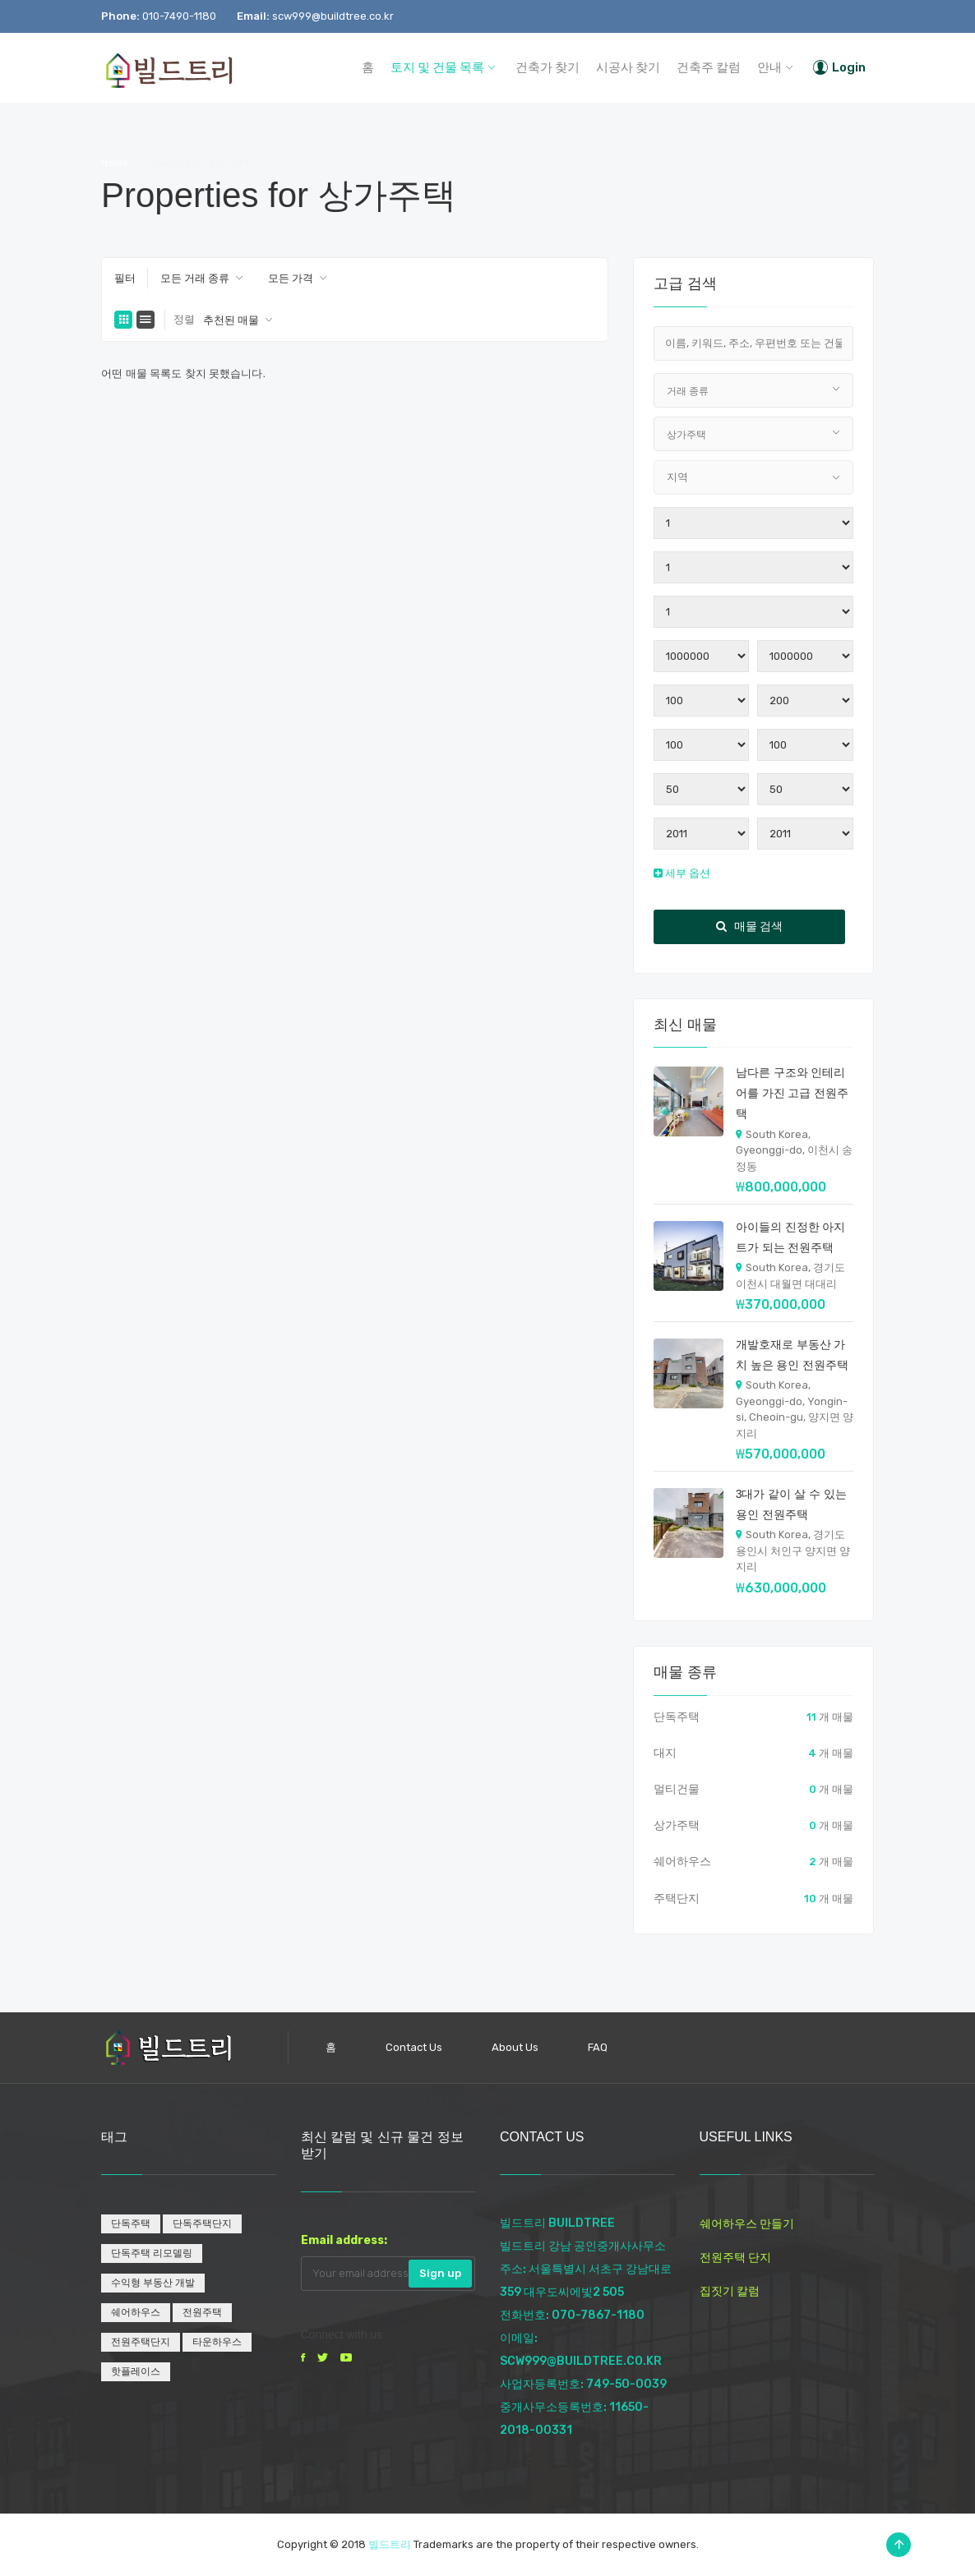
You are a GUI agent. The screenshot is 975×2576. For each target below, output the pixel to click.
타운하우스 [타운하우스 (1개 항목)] (217, 2342)
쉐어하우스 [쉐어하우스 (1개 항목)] (135, 2312)
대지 (665, 1753)
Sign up (440, 2273)
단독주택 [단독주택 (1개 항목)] (130, 2223)
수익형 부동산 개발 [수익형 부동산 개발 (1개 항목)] (153, 2282)
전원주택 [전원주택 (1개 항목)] (202, 2312)
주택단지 (677, 1899)
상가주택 (677, 1825)
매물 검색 (749, 926)
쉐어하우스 (682, 1862)
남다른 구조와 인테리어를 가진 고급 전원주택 (792, 1093)
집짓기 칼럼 (730, 2291)
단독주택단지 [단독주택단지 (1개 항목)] (202, 2223)
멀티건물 (677, 1789)
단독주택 (677, 1717)
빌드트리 (389, 2544)
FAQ (598, 2047)
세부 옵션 (682, 873)
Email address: (344, 2240)
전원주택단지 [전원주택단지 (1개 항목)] (140, 2342)
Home (114, 162)
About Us (515, 2047)
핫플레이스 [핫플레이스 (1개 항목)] (135, 2371)
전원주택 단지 (735, 2258)
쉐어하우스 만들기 (747, 2224)
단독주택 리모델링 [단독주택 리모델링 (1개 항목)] (151, 2253)
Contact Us (414, 2047)
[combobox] (201, 278)
